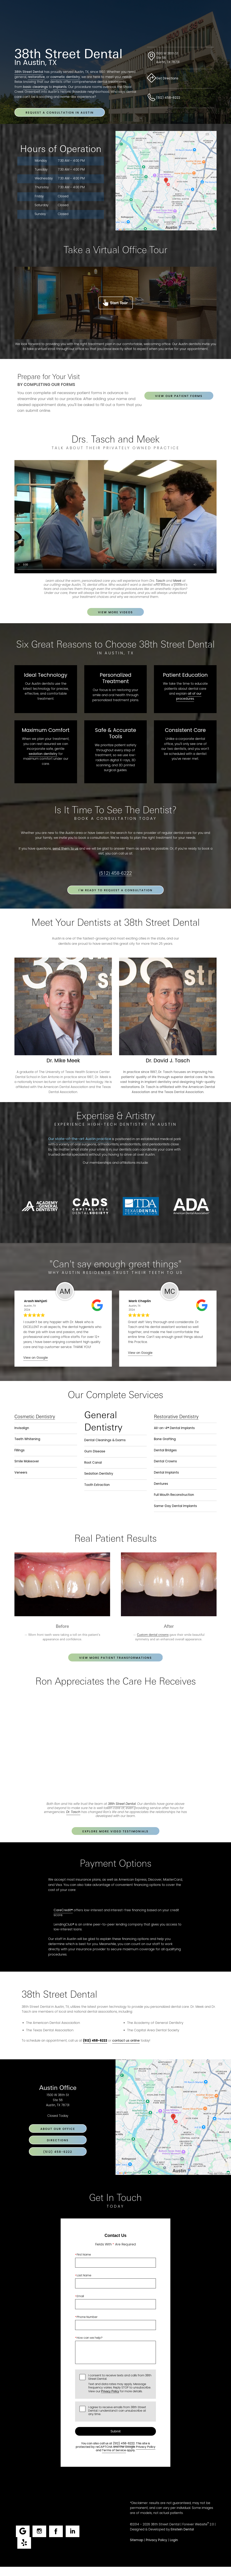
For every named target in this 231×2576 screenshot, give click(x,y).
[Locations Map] (173, 2138)
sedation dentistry (43, 754)
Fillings (19, 1450)
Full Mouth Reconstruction (174, 1495)
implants (60, 87)
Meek (177, 581)
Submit (115, 2452)
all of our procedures (189, 696)
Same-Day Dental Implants (175, 1506)
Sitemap (136, 2561)
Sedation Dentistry (98, 1474)
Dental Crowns (165, 1461)
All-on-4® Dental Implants (174, 1428)
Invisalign (21, 1428)
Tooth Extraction (97, 1485)
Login (174, 2561)
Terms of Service (114, 2471)
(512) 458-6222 (115, 873)
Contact (187, 24)
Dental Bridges (165, 1450)
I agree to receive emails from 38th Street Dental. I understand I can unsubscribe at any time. (117, 2432)
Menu (209, 25)
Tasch (160, 581)
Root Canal (93, 1463)
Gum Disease (94, 1451)
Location (166, 24)
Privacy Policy (110, 2412)
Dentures (161, 1484)
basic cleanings (35, 87)
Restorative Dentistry (176, 1416)
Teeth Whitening (27, 1439)
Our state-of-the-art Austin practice (79, 1139)
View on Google (35, 1358)
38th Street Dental (28, 72)
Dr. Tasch (73, 1812)
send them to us (65, 848)
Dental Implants (166, 1472)
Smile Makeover (26, 1461)
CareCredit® (81, 1910)
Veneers (20, 1472)
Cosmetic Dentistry (34, 1416)
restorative (36, 77)
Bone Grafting (165, 1439)
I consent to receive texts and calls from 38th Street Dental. (119, 2405)
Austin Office (58, 2109)
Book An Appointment (102, 25)
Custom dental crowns (153, 1634)
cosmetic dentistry (65, 77)
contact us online (177, 2062)
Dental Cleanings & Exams (105, 1440)
